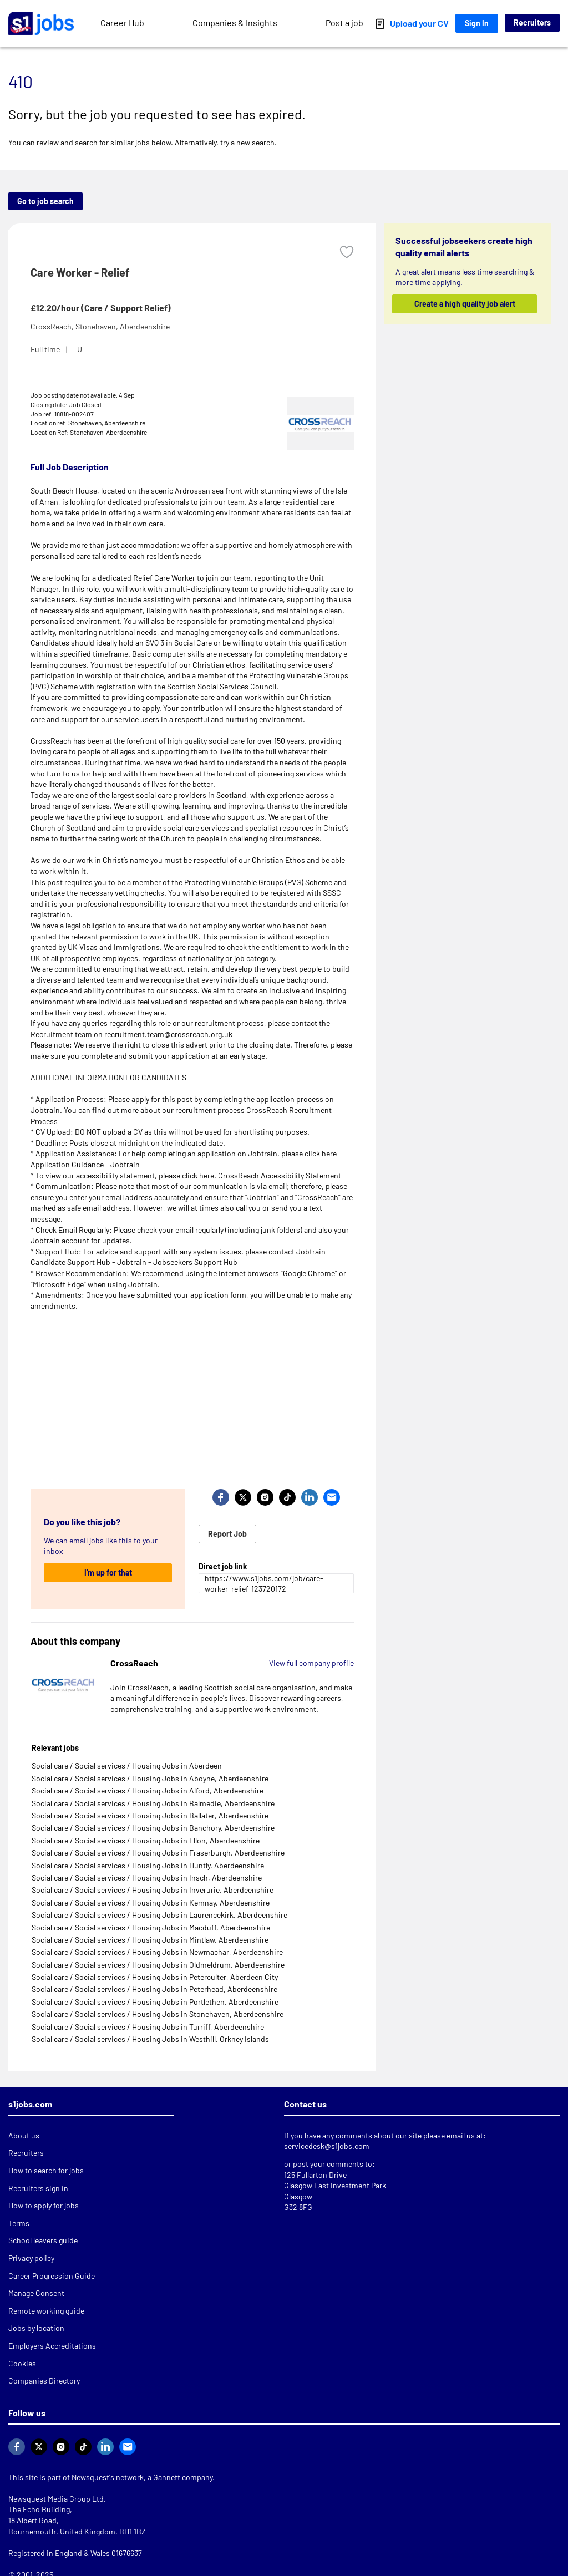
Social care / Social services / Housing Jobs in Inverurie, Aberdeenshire (152, 1889)
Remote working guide (46, 2310)
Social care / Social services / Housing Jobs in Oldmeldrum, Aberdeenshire (158, 1964)
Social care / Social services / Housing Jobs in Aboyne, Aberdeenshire (150, 1778)
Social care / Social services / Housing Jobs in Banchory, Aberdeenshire (153, 1827)
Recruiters (532, 22)
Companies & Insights (234, 22)
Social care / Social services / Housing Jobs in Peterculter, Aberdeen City (155, 1976)
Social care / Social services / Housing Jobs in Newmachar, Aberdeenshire (157, 1952)
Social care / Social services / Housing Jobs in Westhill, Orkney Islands (150, 2039)
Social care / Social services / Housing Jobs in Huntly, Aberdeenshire (148, 1865)
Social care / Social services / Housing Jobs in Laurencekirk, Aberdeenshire (159, 1914)
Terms (18, 2223)
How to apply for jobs (43, 2205)
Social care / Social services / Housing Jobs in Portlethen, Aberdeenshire (155, 2001)
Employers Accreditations (52, 2345)
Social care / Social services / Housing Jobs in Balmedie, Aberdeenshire (153, 1803)
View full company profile (311, 1663)
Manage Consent (36, 2293)
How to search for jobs (46, 2170)
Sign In (477, 23)
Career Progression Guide (51, 2275)
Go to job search (45, 201)
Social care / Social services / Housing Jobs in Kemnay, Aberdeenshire (151, 1902)
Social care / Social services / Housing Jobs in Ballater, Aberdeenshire (150, 1815)
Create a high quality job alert (464, 303)
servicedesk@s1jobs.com (326, 2146)
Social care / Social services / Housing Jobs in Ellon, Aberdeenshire (146, 1840)
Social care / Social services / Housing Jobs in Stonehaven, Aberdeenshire (157, 2014)
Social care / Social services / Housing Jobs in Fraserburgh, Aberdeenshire (158, 1852)
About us (23, 2135)
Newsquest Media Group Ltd (56, 2498)
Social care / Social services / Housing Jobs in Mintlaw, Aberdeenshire (150, 1939)
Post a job (344, 22)
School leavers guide (43, 2240)
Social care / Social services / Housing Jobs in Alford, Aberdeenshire (147, 1790)
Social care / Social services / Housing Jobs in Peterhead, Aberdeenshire (154, 1989)
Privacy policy (31, 2258)
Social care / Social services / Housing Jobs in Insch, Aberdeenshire (147, 1877)
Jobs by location (36, 2328)
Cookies (22, 2363)
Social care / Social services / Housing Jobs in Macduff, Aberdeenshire (151, 1927)
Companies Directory (44, 2380)
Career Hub (122, 22)
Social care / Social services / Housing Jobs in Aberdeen (127, 1765)
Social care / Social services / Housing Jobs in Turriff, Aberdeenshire (148, 2026)
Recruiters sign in (38, 2188)
